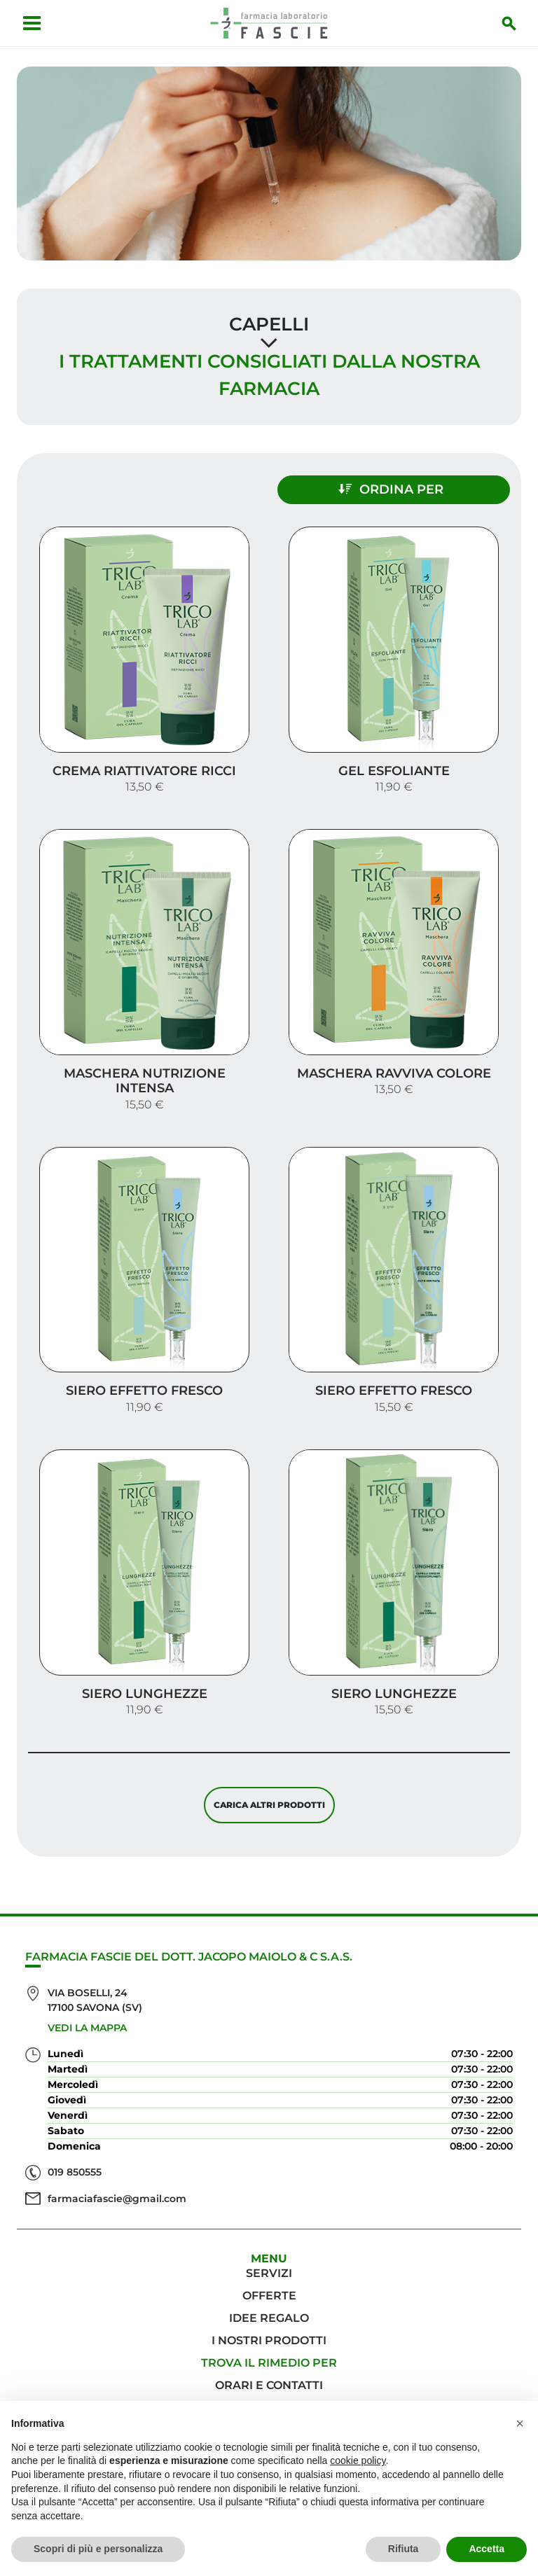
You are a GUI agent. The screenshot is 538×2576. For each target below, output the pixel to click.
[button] (520, 2423)
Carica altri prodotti (269, 1804)
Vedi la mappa (87, 2027)
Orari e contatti (269, 2385)
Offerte (269, 2295)
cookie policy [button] (357, 2460)
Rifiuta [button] (403, 2548)
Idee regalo (269, 2318)
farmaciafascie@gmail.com (117, 2198)
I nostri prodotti (269, 2340)
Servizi (269, 2273)
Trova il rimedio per (269, 2362)
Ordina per (390, 489)
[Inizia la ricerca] (509, 23)
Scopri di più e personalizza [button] (98, 2548)
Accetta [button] (486, 2548)
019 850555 (75, 2172)
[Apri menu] (32, 23)
